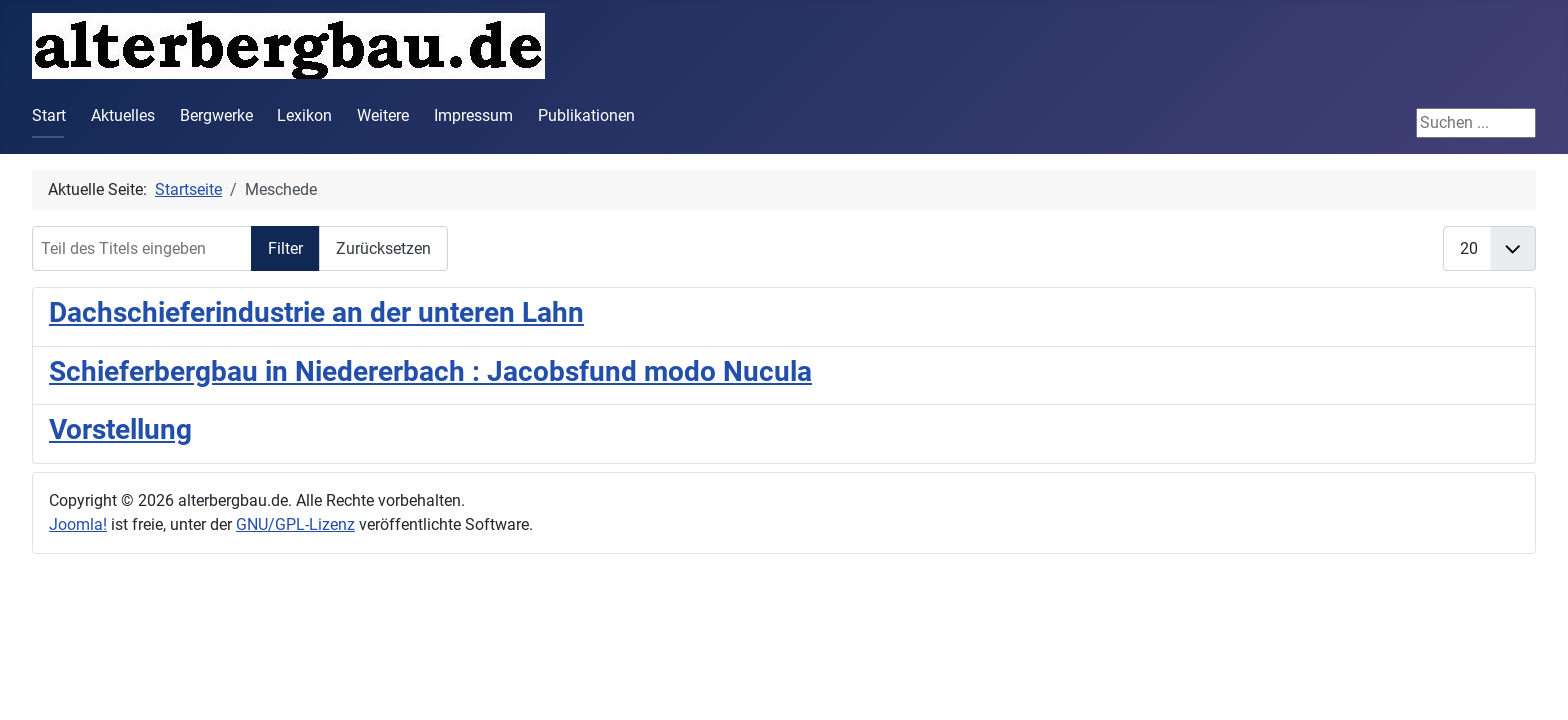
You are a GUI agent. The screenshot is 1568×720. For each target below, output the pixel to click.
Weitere (383, 115)
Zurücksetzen (383, 248)
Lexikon (304, 115)
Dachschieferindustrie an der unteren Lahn (316, 312)
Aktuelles (123, 115)
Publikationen (586, 115)
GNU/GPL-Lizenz (295, 524)
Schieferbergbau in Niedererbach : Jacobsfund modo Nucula (430, 371)
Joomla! (78, 524)
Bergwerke (216, 115)
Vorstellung (120, 429)
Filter (285, 248)
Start (49, 115)
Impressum (473, 115)
